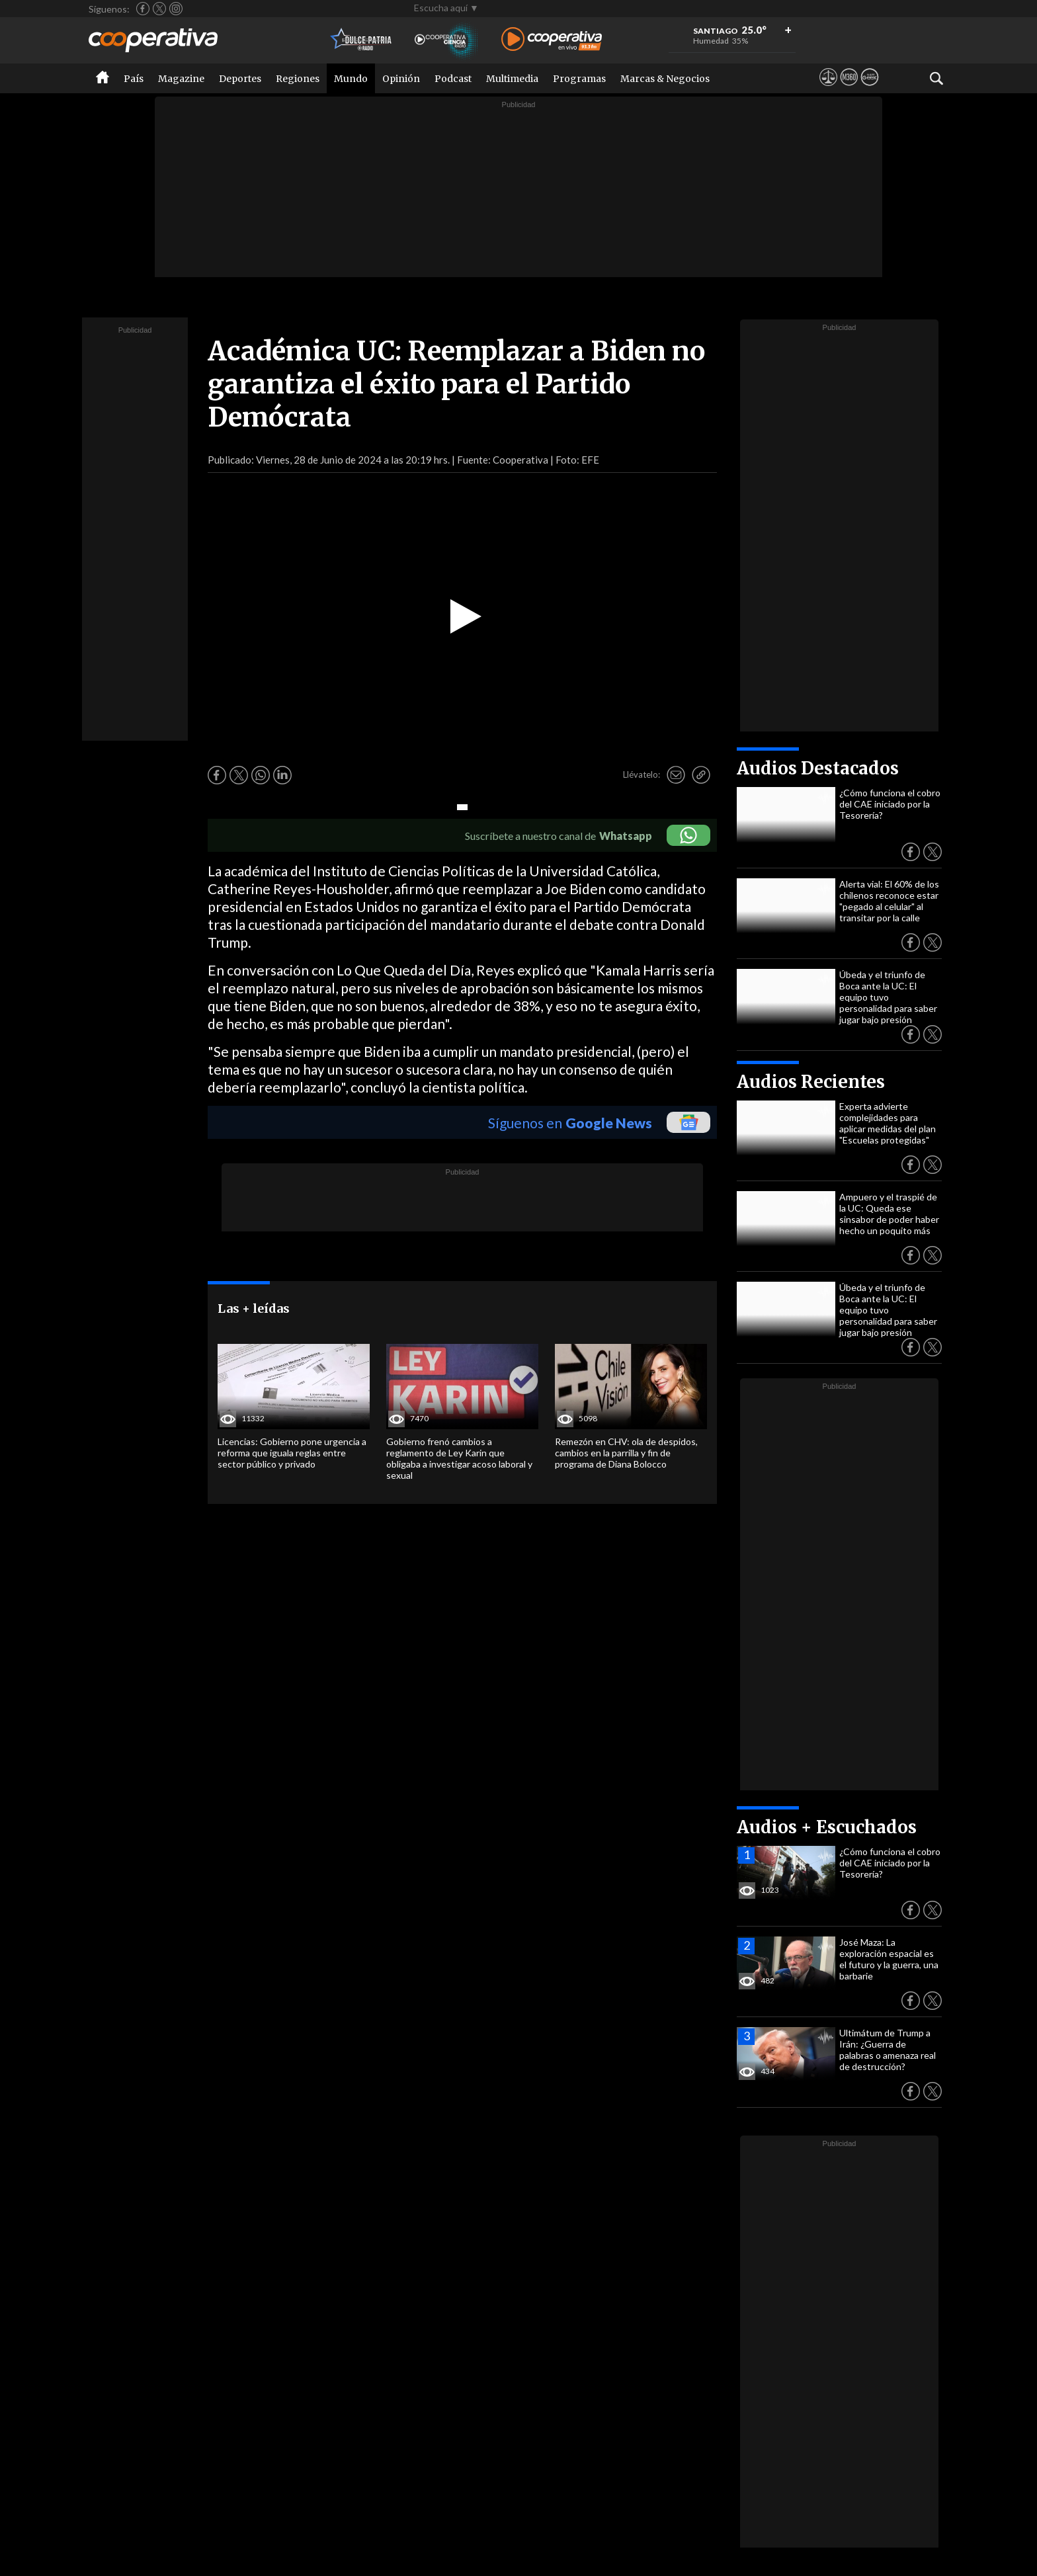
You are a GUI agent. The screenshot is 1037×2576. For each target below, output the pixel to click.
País (134, 79)
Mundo (351, 79)
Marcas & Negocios (665, 79)
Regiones (297, 79)
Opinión (401, 79)
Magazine (181, 79)
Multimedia (512, 79)
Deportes (240, 79)
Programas (579, 79)
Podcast (453, 79)
